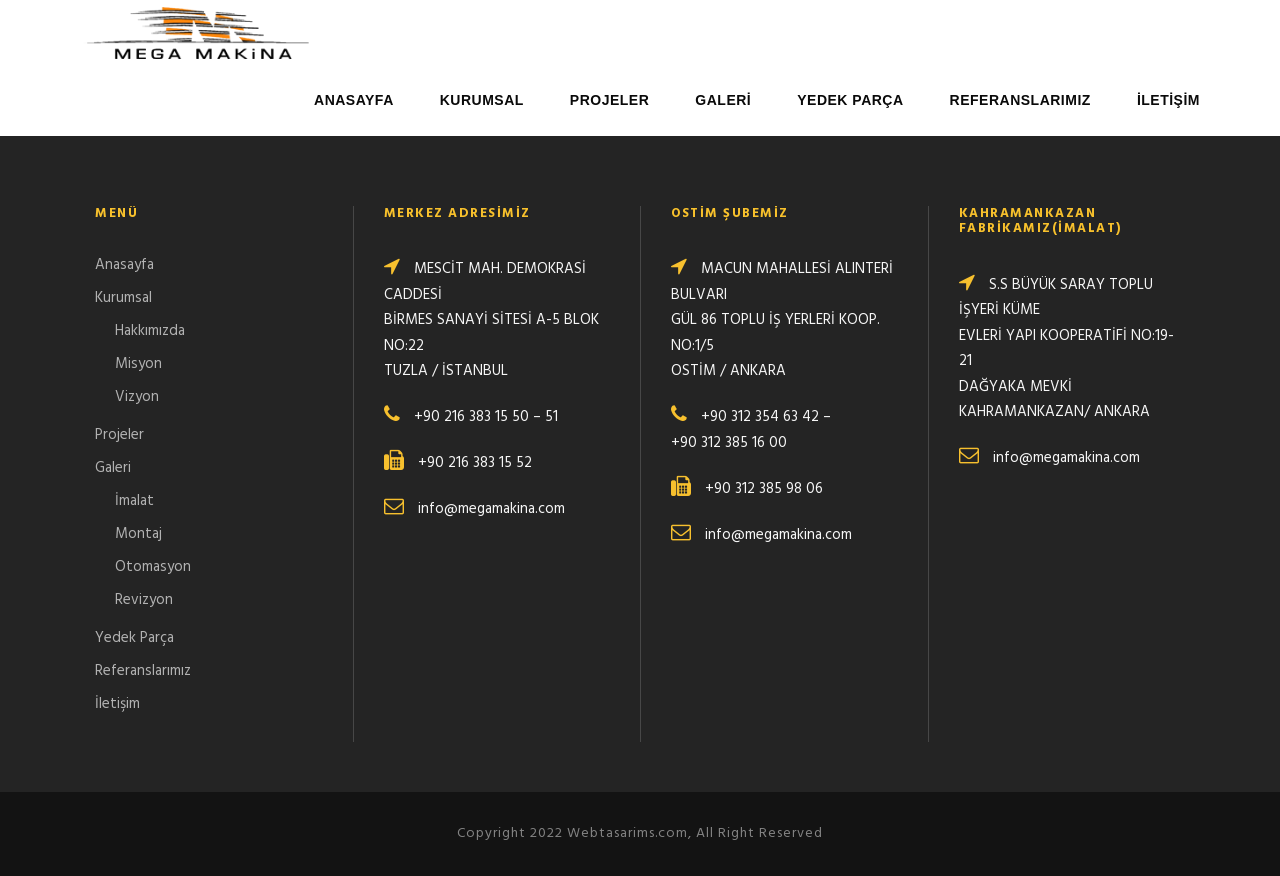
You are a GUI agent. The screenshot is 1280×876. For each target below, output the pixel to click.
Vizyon (137, 397)
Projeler (609, 100)
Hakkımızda (150, 331)
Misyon (138, 364)
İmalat (134, 501)
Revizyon (144, 600)
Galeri (723, 100)
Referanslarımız (1020, 100)
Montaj (138, 534)
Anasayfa (354, 100)
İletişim (1168, 100)
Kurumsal (482, 100)
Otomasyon (153, 567)
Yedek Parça (850, 100)
